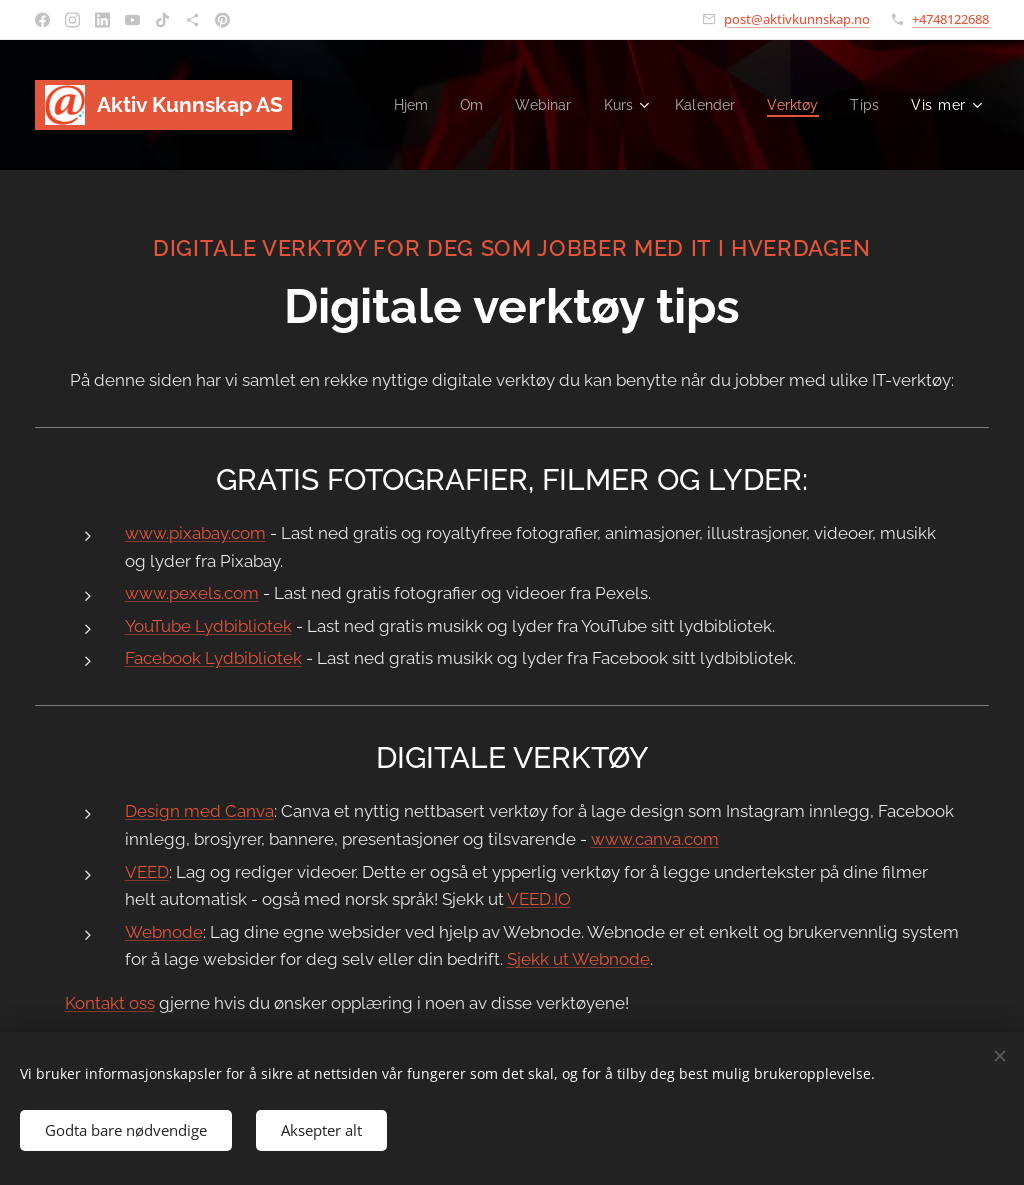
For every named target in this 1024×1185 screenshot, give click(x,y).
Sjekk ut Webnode (578, 959)
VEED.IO (539, 899)
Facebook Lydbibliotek (213, 658)
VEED (147, 872)
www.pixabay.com (195, 533)
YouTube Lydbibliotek (208, 626)
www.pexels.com (192, 593)
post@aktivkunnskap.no (797, 19)
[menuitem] (398, 105)
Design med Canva (199, 811)
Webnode (164, 932)
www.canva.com (655, 839)
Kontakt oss (110, 1003)
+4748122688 (950, 19)
